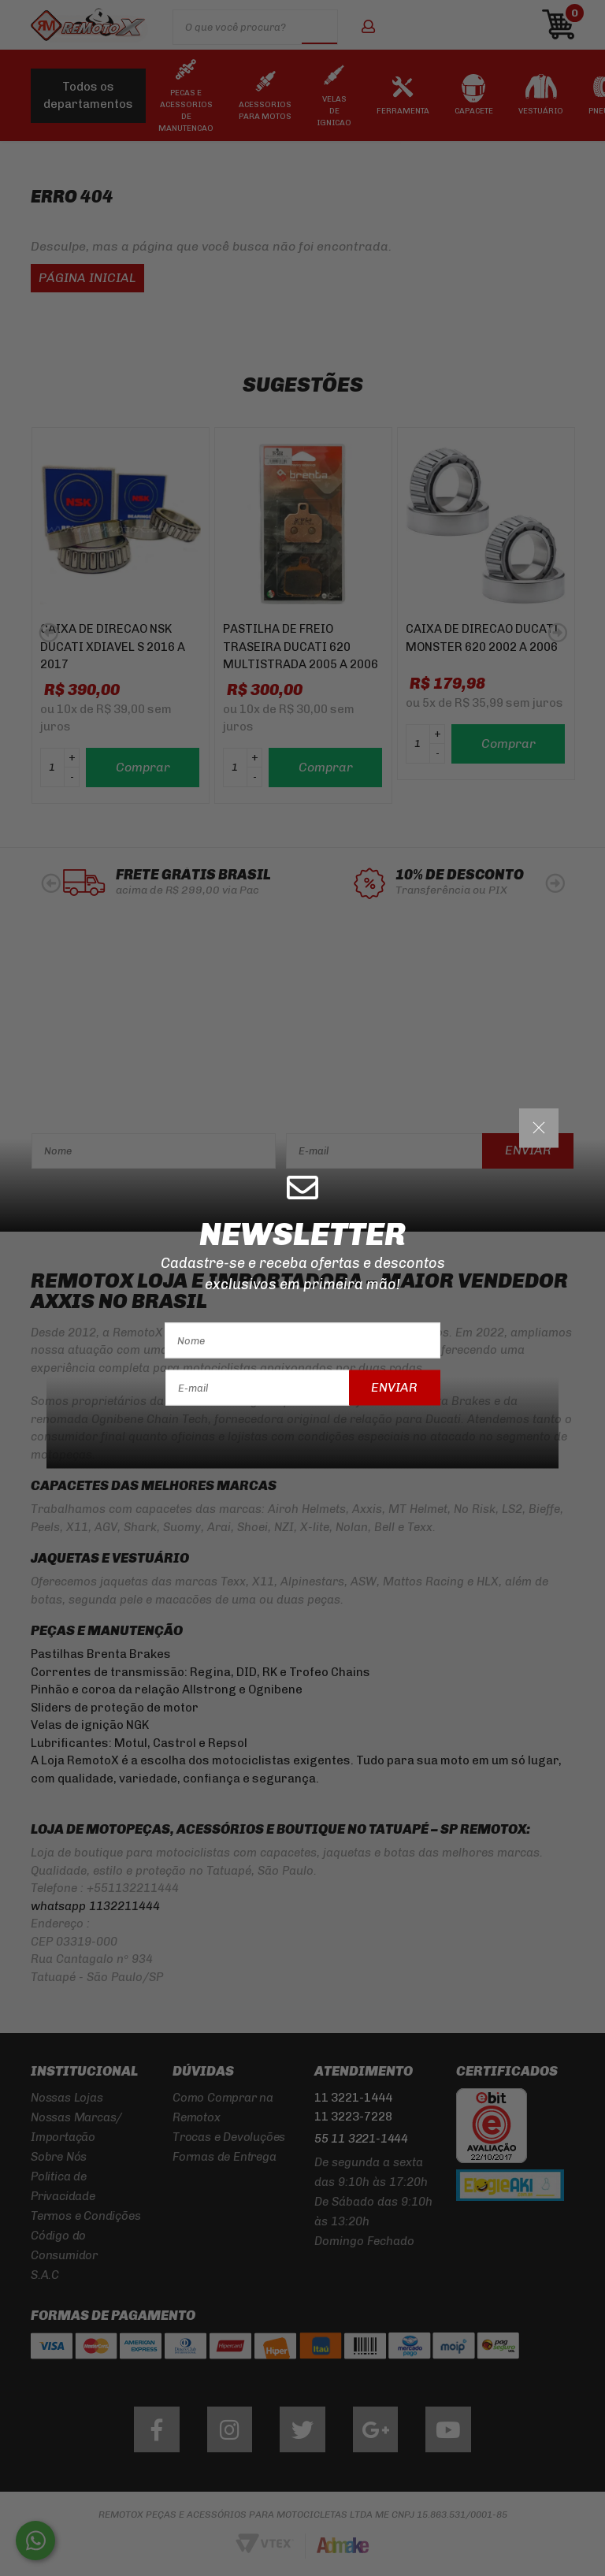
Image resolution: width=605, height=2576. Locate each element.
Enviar (394, 1387)
